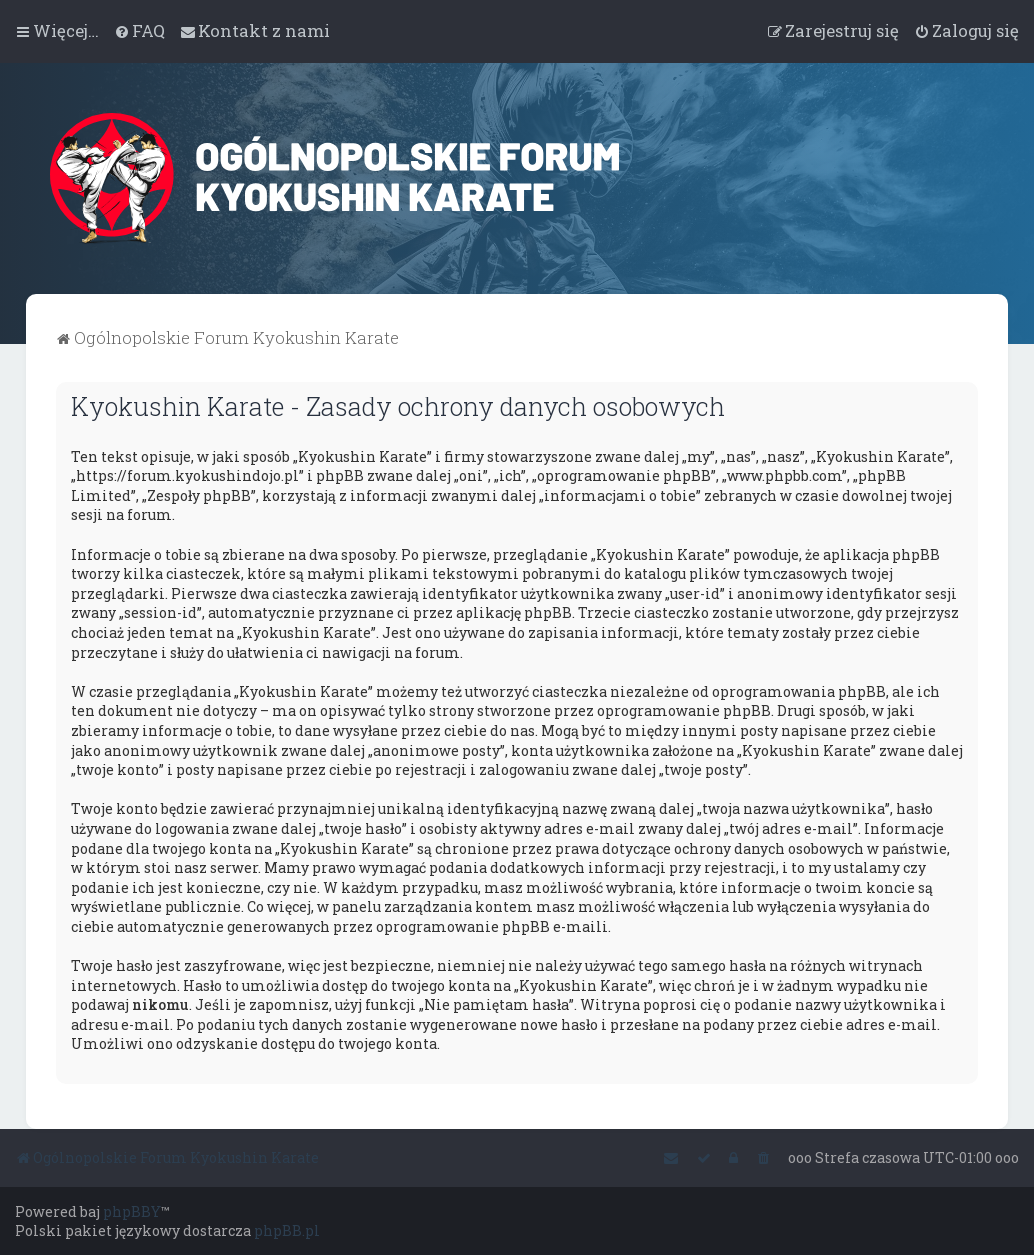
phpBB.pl (287, 1230)
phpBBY (132, 1211)
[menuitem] (139, 31)
